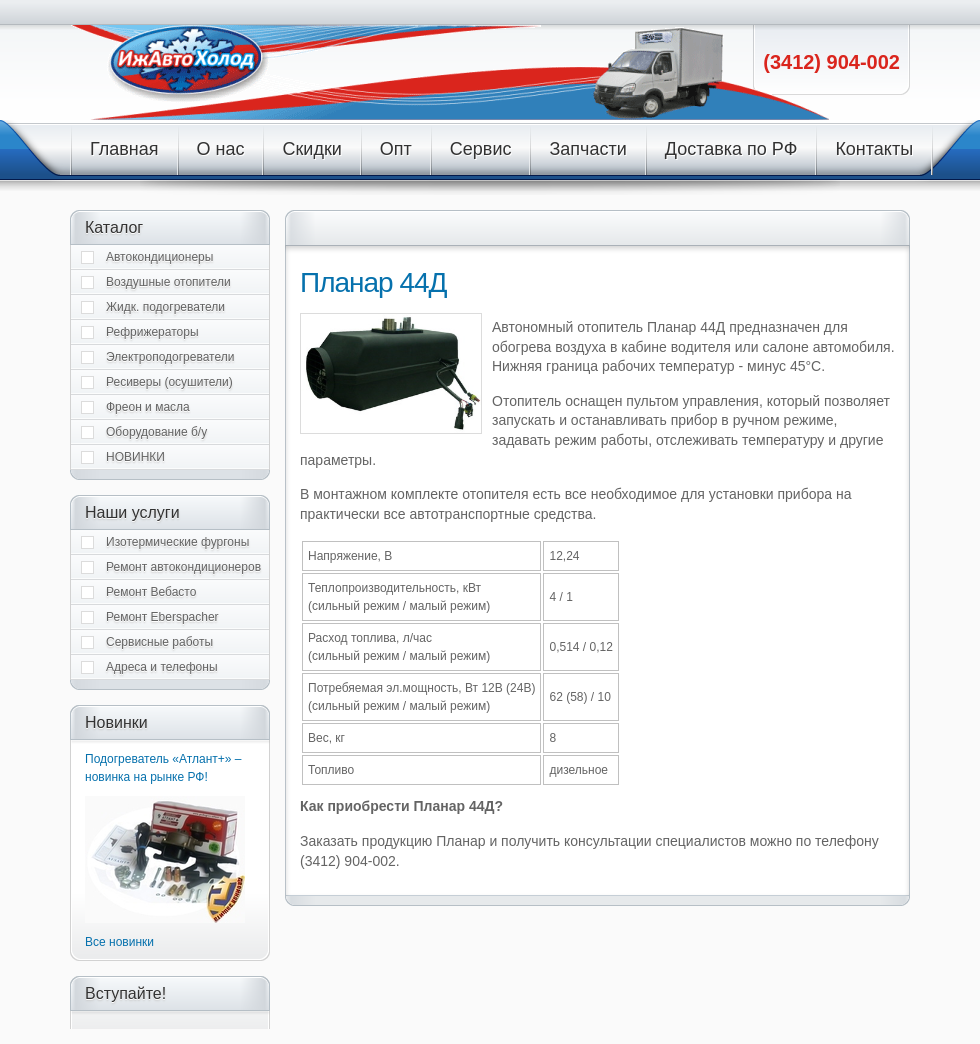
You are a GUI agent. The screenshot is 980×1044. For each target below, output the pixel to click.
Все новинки (119, 942)
